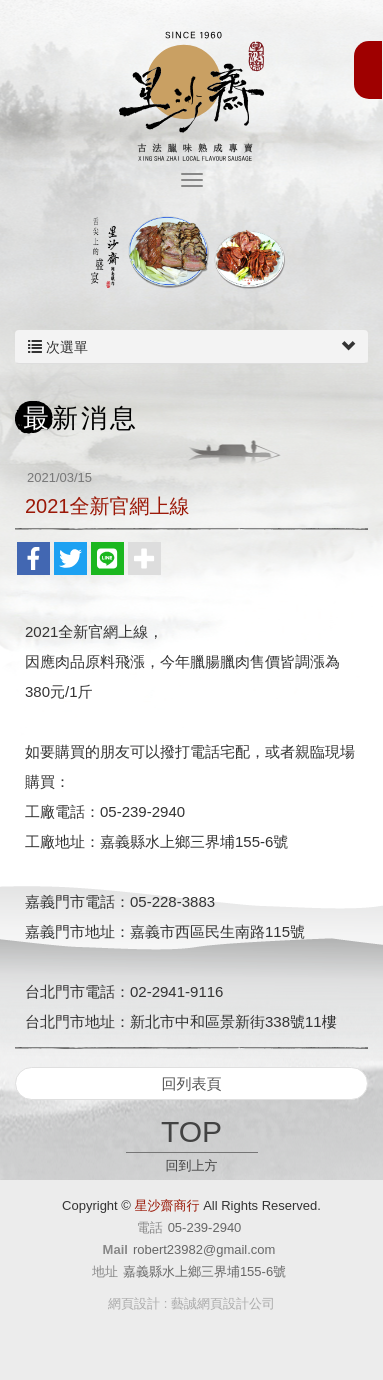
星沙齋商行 (191, 93)
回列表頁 (192, 1083)
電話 (150, 1227)
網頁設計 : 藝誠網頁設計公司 (191, 1303)
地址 (105, 1271)
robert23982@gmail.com (204, 1249)
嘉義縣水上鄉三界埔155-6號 (204, 1271)
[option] (191, 253)
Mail (115, 1249)
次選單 (191, 347)
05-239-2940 (205, 1227)
